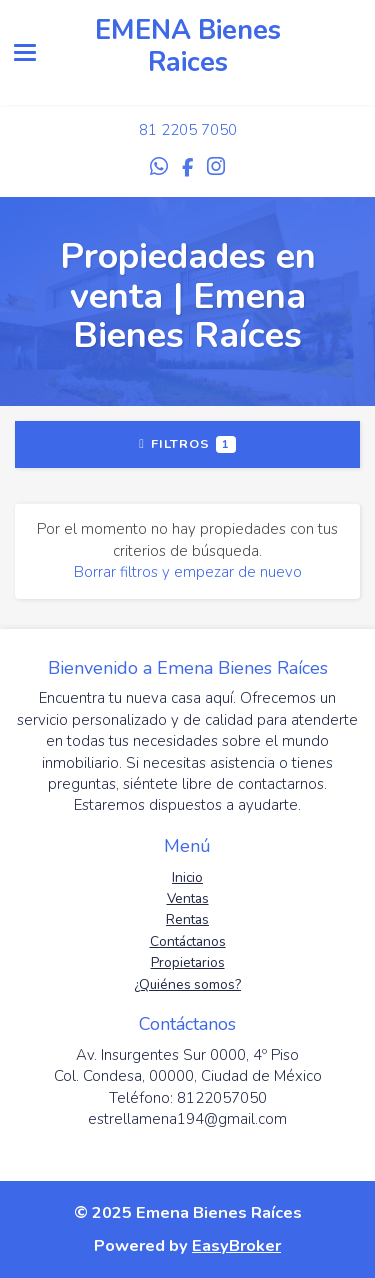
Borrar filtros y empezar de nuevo (188, 572)
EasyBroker (236, 1245)
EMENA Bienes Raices (188, 46)
